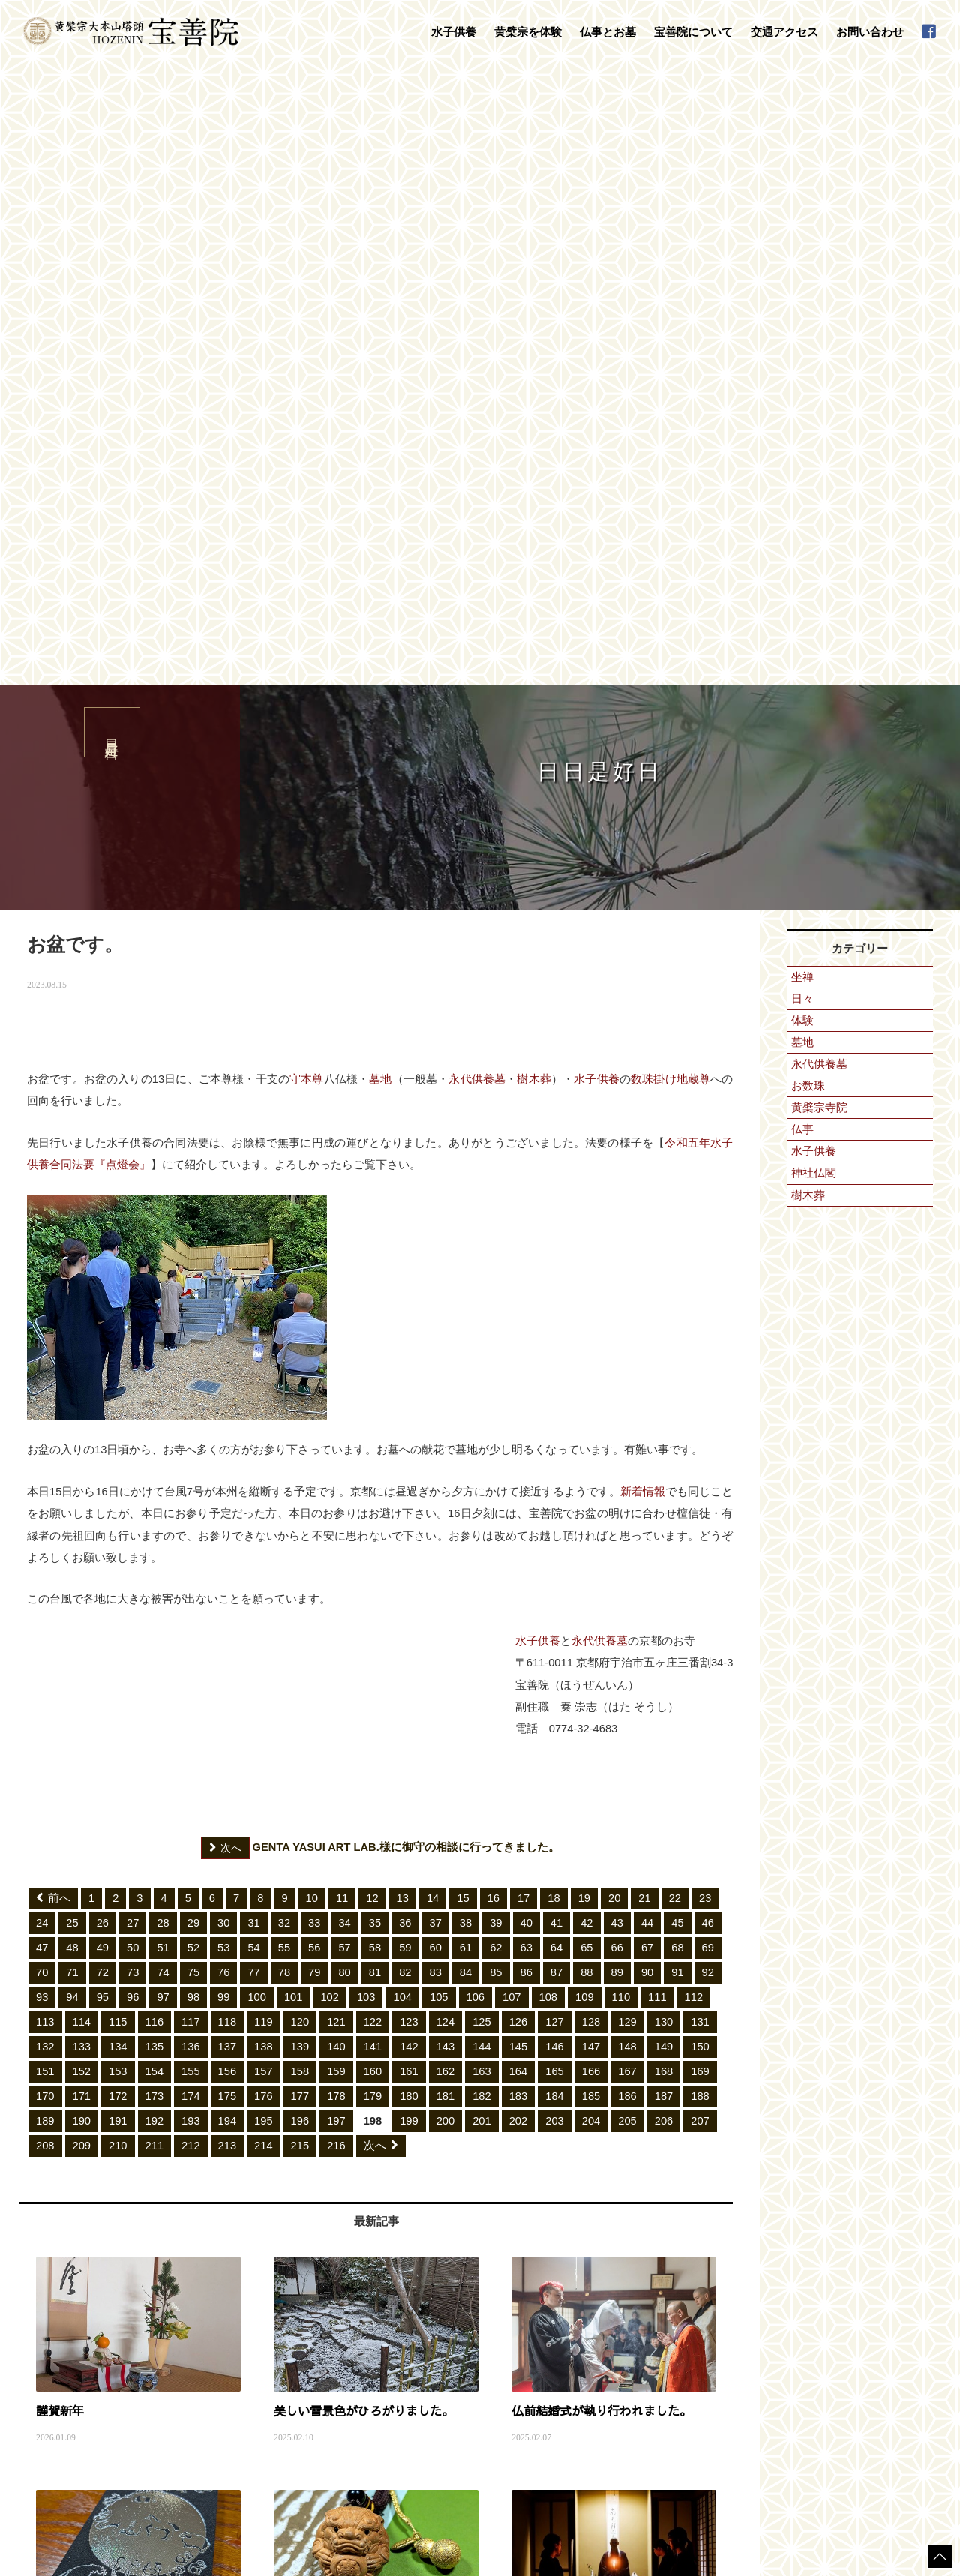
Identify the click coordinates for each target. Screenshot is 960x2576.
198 (373, 1502)
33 (314, 1304)
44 (647, 1304)
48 (72, 1329)
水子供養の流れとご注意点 (224, 2308)
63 (526, 1329)
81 (375, 1354)
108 (548, 1378)
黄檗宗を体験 (185, 2332)
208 (45, 1527)
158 (300, 1453)
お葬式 (389, 2323)
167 (627, 1453)
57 (344, 1329)
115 (118, 1403)
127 (554, 1403)
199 (409, 1502)
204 (591, 1502)
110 (621, 1378)
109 (584, 1378)
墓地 (380, 460)
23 (705, 1279)
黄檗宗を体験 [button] (528, 32)
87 (556, 1354)
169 (700, 1453)
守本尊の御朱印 (201, 2362)
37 (435, 1304)
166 (591, 1453)
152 (82, 1453)
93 (42, 1378)
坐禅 (802, 358)
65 (586, 1329)
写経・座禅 (192, 2377)
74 (163, 1354)
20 (614, 1279)
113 (45, 1403)
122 (373, 1403)
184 (554, 1477)
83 (435, 1354)
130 (664, 1403)
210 (118, 1527)
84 (466, 1354)
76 (224, 1354)
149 (664, 1428)
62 (496, 1329)
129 (627, 1403)
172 (118, 1477)
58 (375, 1329)
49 (103, 1329)
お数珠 (808, 467)
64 (556, 1329)
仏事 (802, 511)
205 (627, 1502)
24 (42, 1304)
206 (664, 1502)
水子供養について (206, 2293)
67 (647, 1329)
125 (481, 1403)
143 (445, 1428)
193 (191, 1502)
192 (155, 1502)
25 (72, 1304)
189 (45, 1502)
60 (435, 1329)
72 (103, 1354)
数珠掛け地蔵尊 (670, 460)
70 (42, 1354)
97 (163, 1378)
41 (556, 1304)
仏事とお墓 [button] (608, 32)
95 (103, 1378)
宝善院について (565, 2278)
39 (496, 1304)
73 (133, 1354)
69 (708, 1329)
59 (405, 1329)
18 (554, 1279)
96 (133, 1378)
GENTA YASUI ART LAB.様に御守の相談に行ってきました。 (380, 1229)
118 (227, 1403)
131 (700, 1403)
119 (263, 1403)
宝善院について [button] (693, 32)
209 (82, 1527)
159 (336, 1453)
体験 (802, 402)
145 (518, 1428)
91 (677, 1354)
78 (284, 1354)
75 (194, 1354)
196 (300, 1502)
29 (194, 1304)
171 (82, 1477)
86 (526, 1354)
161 (409, 1453)
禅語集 (558, 2338)
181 (445, 1477)
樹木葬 (534, 460)
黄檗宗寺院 (819, 489)
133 (82, 1428)
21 (644, 1279)
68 (677, 1329)
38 (466, 1304)
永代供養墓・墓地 (412, 2308)
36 (405, 1304)
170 (45, 1477)
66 (617, 1329)
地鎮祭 (389, 2338)
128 (591, 1403)
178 (336, 1477)
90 (647, 1354)
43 (617, 1304)
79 (314, 1354)
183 (518, 1477)
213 (227, 1527)
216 (336, 1527)
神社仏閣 (813, 554)
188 (700, 1477)
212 (191, 1527)
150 (700, 1428)
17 (524, 1279)
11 (342, 1279)
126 (518, 1403)
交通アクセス (784, 32)
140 (336, 1428)
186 (627, 1477)
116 (155, 1403)
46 (708, 1304)
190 (82, 1502)
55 (284, 1329)
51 (163, 1329)
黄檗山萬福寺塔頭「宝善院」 (603, 2293)
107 (511, 1378)
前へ (53, 1279)
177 (300, 1477)
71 (72, 1354)
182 (481, 1477)
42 (586, 1304)
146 (554, 1428)
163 (481, 1453)
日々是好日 (770, 2293)
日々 (802, 380)
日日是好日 (82, 2178)
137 (227, 1428)
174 (191, 1477)
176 (263, 1477)
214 (263, 1527)
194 (227, 1502)
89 (617, 1354)
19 (584, 1279)
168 (664, 1453)
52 (194, 1329)
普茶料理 (188, 2392)
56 (314, 1329)
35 (375, 1304)
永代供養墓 (477, 460)
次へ (381, 1527)
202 (518, 1502)
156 (227, 1453)
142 (409, 1428)
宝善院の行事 (572, 2323)
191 (118, 1502)
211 (155, 1527)
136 (191, 1428)
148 (627, 1428)
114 (82, 1403)
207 (700, 1502)
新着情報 (642, 873)
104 (402, 1378)
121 (336, 1403)
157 (263, 1453)
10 (312, 1279)
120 (300, 1403)
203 (554, 1502)
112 (694, 1378)
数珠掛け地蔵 (197, 2347)
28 (163, 1304)
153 (118, 1453)
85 (496, 1354)
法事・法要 (398, 2293)
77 (254, 1354)
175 (227, 1477)
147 (591, 1428)
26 (103, 1304)
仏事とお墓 (386, 2278)
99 (224, 1378)
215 (300, 1527)
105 (439, 1378)
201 (481, 1502)
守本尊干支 (567, 2308)
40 (526, 1304)
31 (254, 1304)
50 (133, 1329)
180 (409, 1477)
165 (554, 1453)
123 (409, 1403)
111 (657, 1378)
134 (118, 1428)
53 (224, 1329)
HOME (34, 2178)
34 (344, 1304)
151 (45, 1453)
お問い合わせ (870, 32)
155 (191, 1453)
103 (366, 1378)
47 (42, 1329)
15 (463, 1279)
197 (336, 1502)
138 (263, 1428)
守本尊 (307, 460)
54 (254, 1329)
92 (708, 1354)
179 (373, 1477)
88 (586, 1354)
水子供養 (597, 460)
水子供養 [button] (453, 32)
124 (445, 1403)
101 (293, 1378)
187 (664, 1477)
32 (284, 1304)
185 (591, 1477)
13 (403, 1279)
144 (481, 1428)
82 (405, 1354)
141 (373, 1428)
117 (191, 1403)
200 (445, 1502)
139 (300, 1428)
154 (155, 1453)
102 (329, 1378)
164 (518, 1453)
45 (677, 1304)
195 (263, 1502)
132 (45, 1428)
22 (675, 1279)
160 (373, 1453)
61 (466, 1329)
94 (72, 1378)
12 (372, 1279)
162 (445, 1453)
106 (475, 1378)
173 (155, 1477)
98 (194, 1378)
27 (133, 1304)
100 (257, 1378)
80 (344, 1354)
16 (494, 1279)
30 (224, 1304)
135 (155, 1428)
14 (433, 1279)
